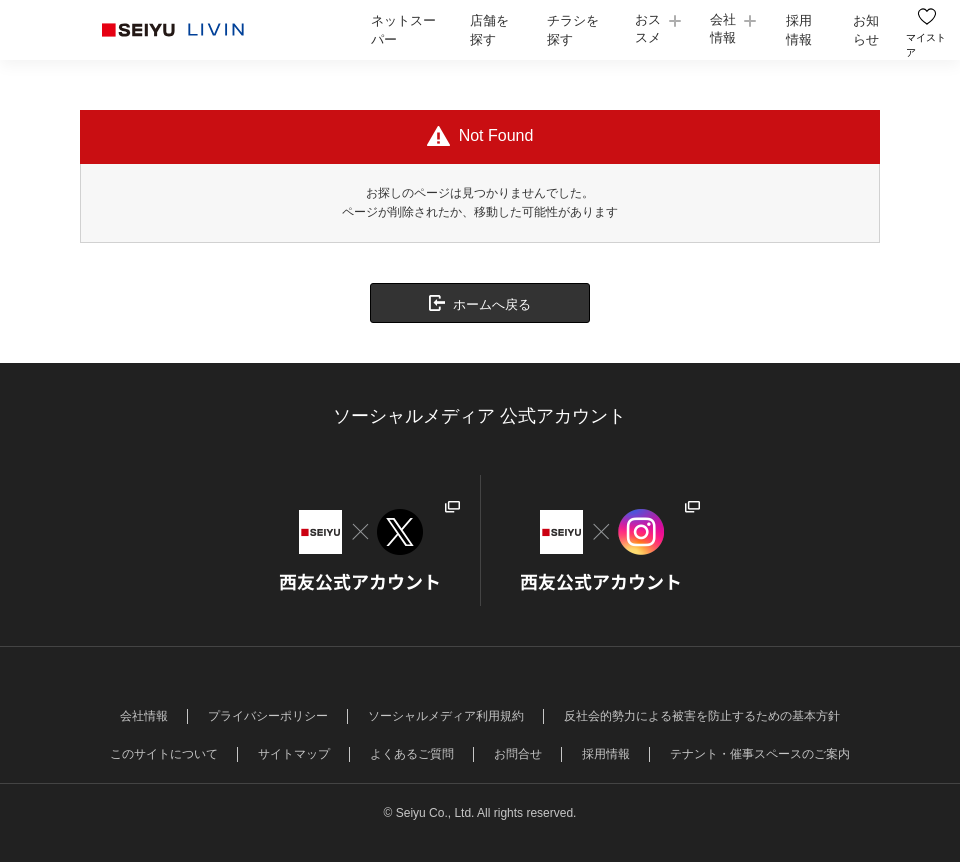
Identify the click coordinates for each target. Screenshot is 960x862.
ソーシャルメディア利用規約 (446, 716)
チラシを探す (573, 30)
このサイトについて (164, 754)
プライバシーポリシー (268, 716)
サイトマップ (294, 754)
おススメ (647, 28)
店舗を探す (488, 30)
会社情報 (722, 28)
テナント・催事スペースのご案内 (760, 754)
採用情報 (797, 30)
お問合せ (518, 754)
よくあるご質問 (412, 754)
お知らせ (864, 30)
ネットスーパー (403, 30)
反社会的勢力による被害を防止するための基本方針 (702, 716)
